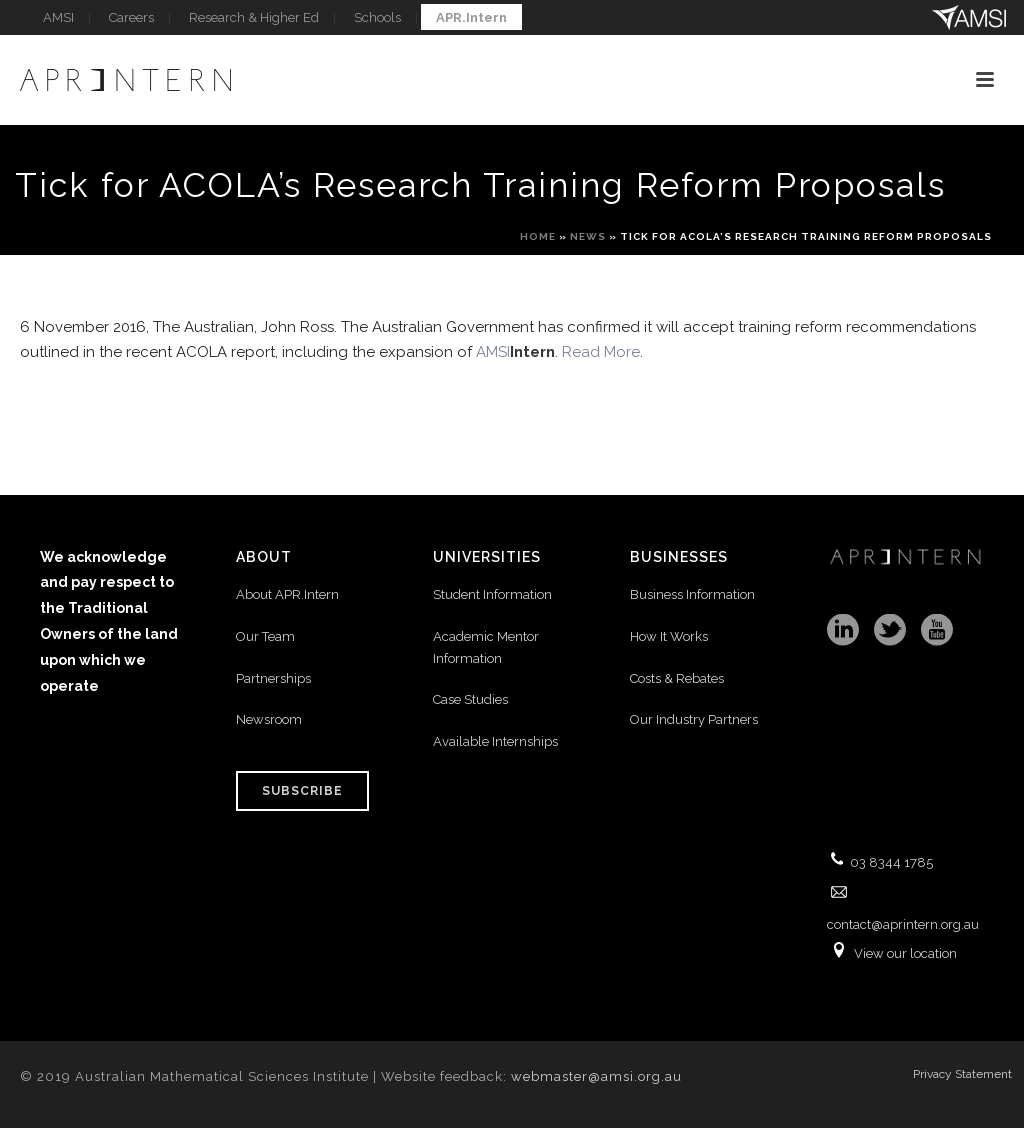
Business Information (692, 594)
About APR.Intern (289, 594)
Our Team (265, 636)
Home (538, 236)
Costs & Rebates (677, 678)
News (588, 236)
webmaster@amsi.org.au (596, 1076)
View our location (905, 953)
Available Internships (495, 741)
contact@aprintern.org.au (903, 924)
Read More (601, 352)
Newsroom (269, 719)
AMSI (515, 352)
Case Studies (470, 699)
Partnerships (273, 678)
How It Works (669, 636)
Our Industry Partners (694, 719)
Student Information (492, 594)
